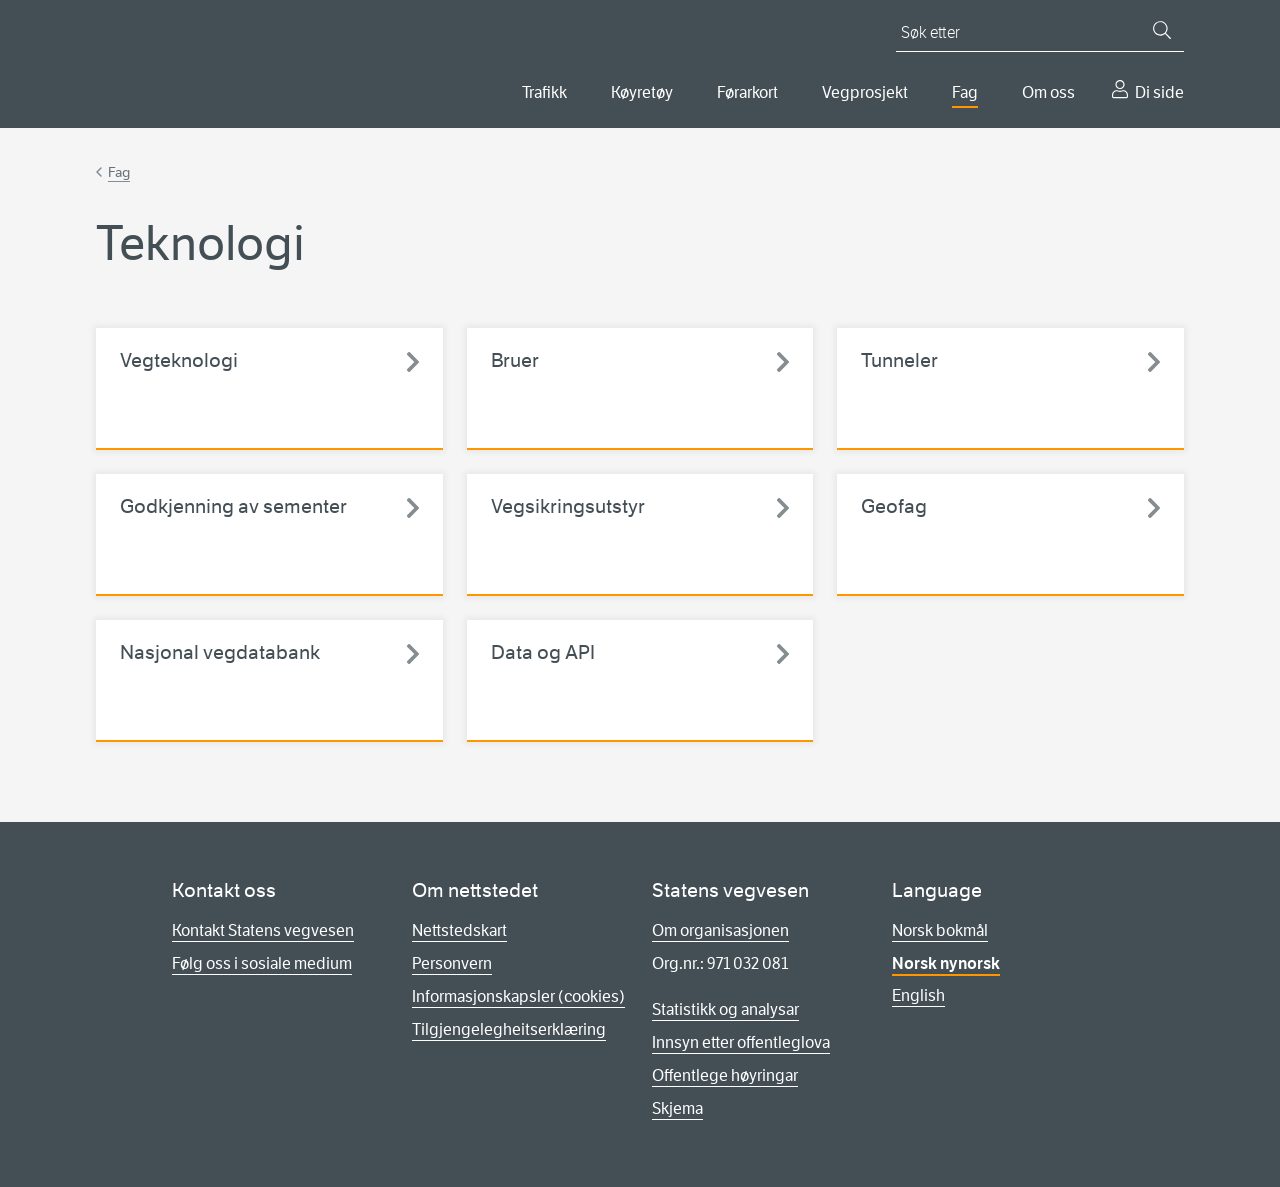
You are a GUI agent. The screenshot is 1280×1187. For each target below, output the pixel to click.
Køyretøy (642, 92)
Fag (965, 92)
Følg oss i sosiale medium (262, 963)
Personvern (452, 963)
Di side (1159, 92)
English (918, 995)
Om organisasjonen (720, 930)
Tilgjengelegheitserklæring (509, 1029)
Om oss (1048, 92)
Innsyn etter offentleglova (741, 1042)
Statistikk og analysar (725, 1009)
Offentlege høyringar (725, 1075)
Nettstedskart (459, 930)
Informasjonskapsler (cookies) (518, 996)
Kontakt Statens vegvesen (263, 930)
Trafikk (544, 92)
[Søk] (1162, 30)
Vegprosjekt (865, 92)
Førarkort (747, 92)
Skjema (677, 1108)
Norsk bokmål (940, 930)
